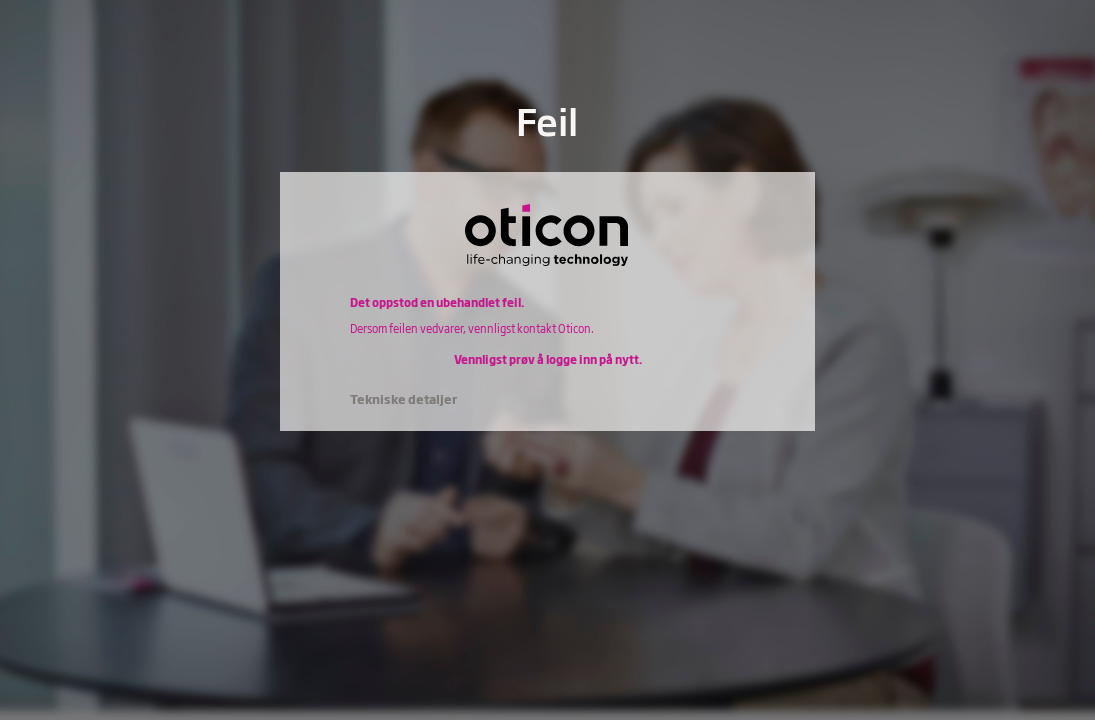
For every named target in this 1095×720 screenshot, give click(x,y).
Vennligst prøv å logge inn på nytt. (548, 359)
